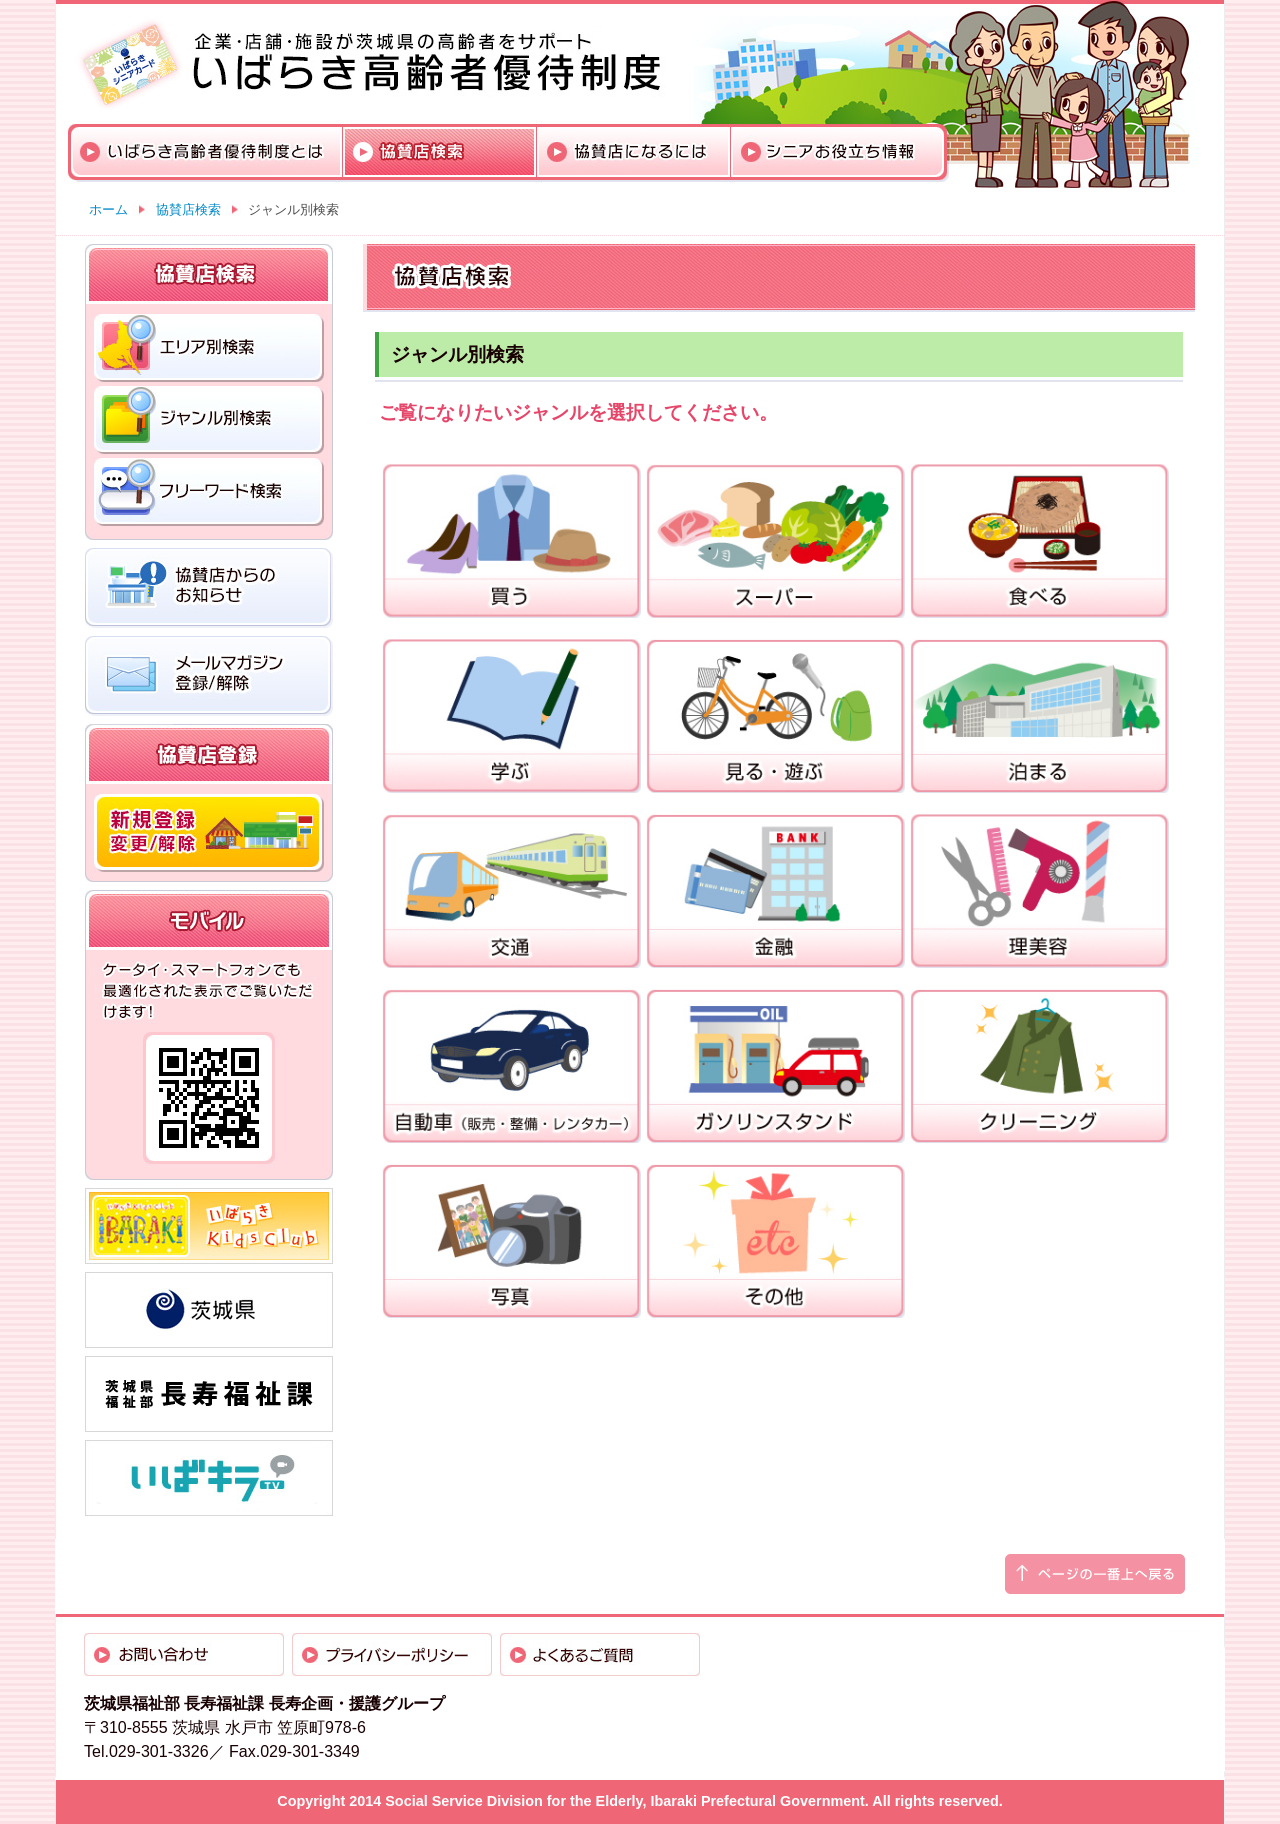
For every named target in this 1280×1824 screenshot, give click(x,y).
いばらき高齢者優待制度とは (207, 152)
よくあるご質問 (600, 1654)
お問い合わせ (184, 1654)
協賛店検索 (440, 152)
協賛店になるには (634, 152)
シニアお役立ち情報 (837, 152)
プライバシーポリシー (392, 1654)
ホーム (108, 209)
